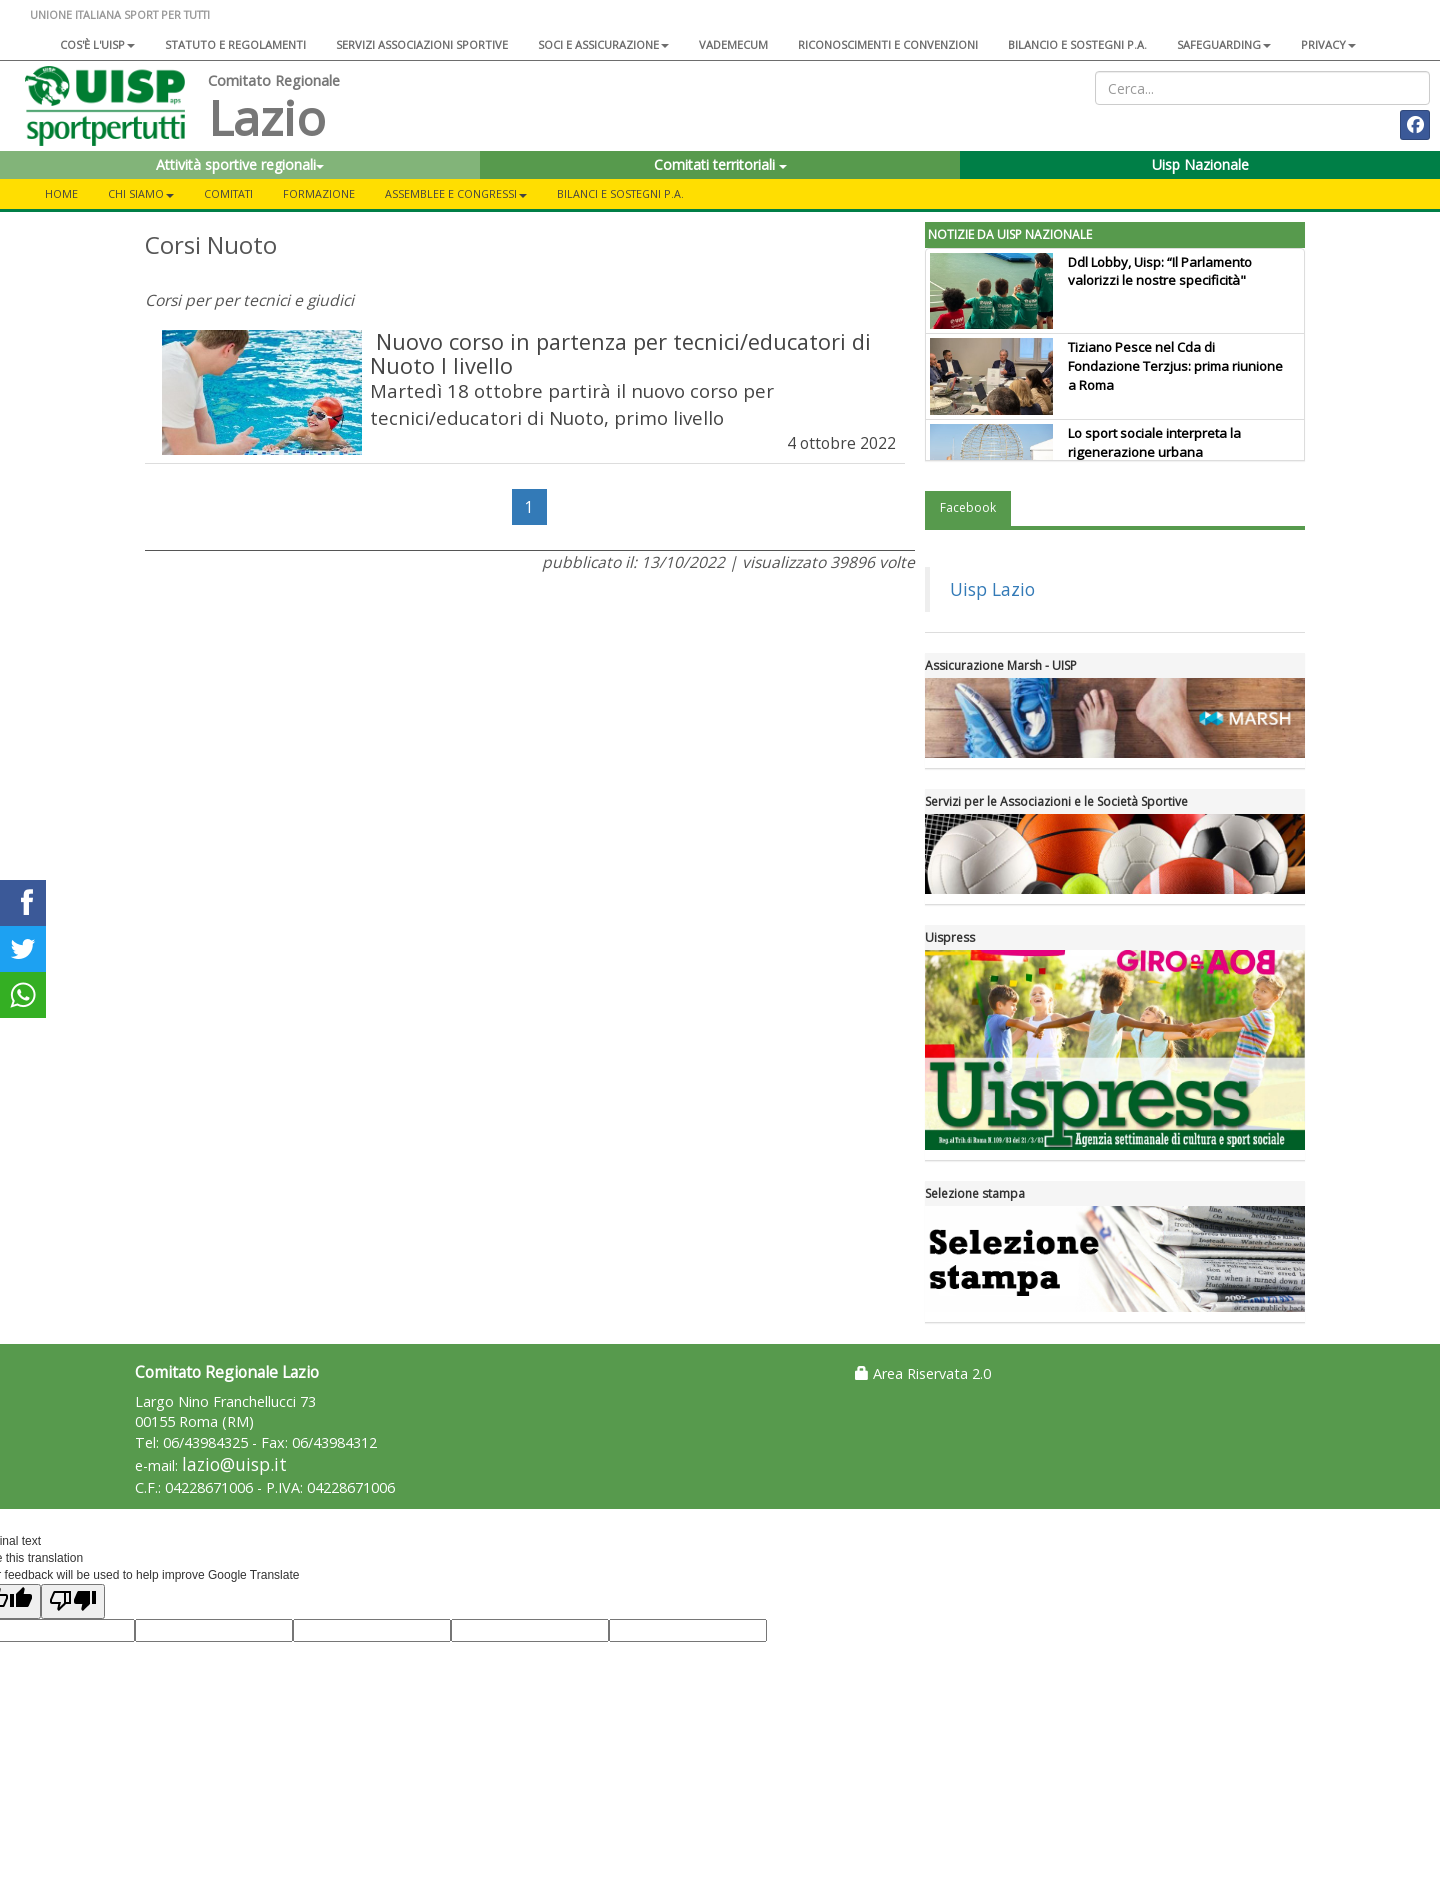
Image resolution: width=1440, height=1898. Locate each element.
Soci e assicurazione (603, 44)
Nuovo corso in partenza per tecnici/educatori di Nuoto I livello (620, 353)
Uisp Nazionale (1200, 164)
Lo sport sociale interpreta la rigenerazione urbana (1154, 442)
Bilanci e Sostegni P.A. (620, 193)
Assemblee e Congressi (456, 193)
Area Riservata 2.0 (923, 1373)
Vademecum (733, 44)
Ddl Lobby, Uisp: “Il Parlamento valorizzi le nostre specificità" (1160, 271)
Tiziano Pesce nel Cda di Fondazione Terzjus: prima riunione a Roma (1175, 366)
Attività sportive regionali (240, 164)
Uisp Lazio (992, 589)
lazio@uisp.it (234, 1464)
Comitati (228, 193)
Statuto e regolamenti (235, 44)
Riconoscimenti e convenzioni (888, 44)
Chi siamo (141, 193)
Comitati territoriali (720, 164)
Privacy (1328, 44)
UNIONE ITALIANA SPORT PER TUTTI (120, 14)
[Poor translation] (73, 1601)
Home (61, 193)
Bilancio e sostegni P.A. (1077, 44)
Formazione (319, 193)
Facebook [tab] (968, 507)
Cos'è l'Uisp (97, 44)
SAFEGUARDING (1224, 44)
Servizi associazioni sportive (422, 44)
